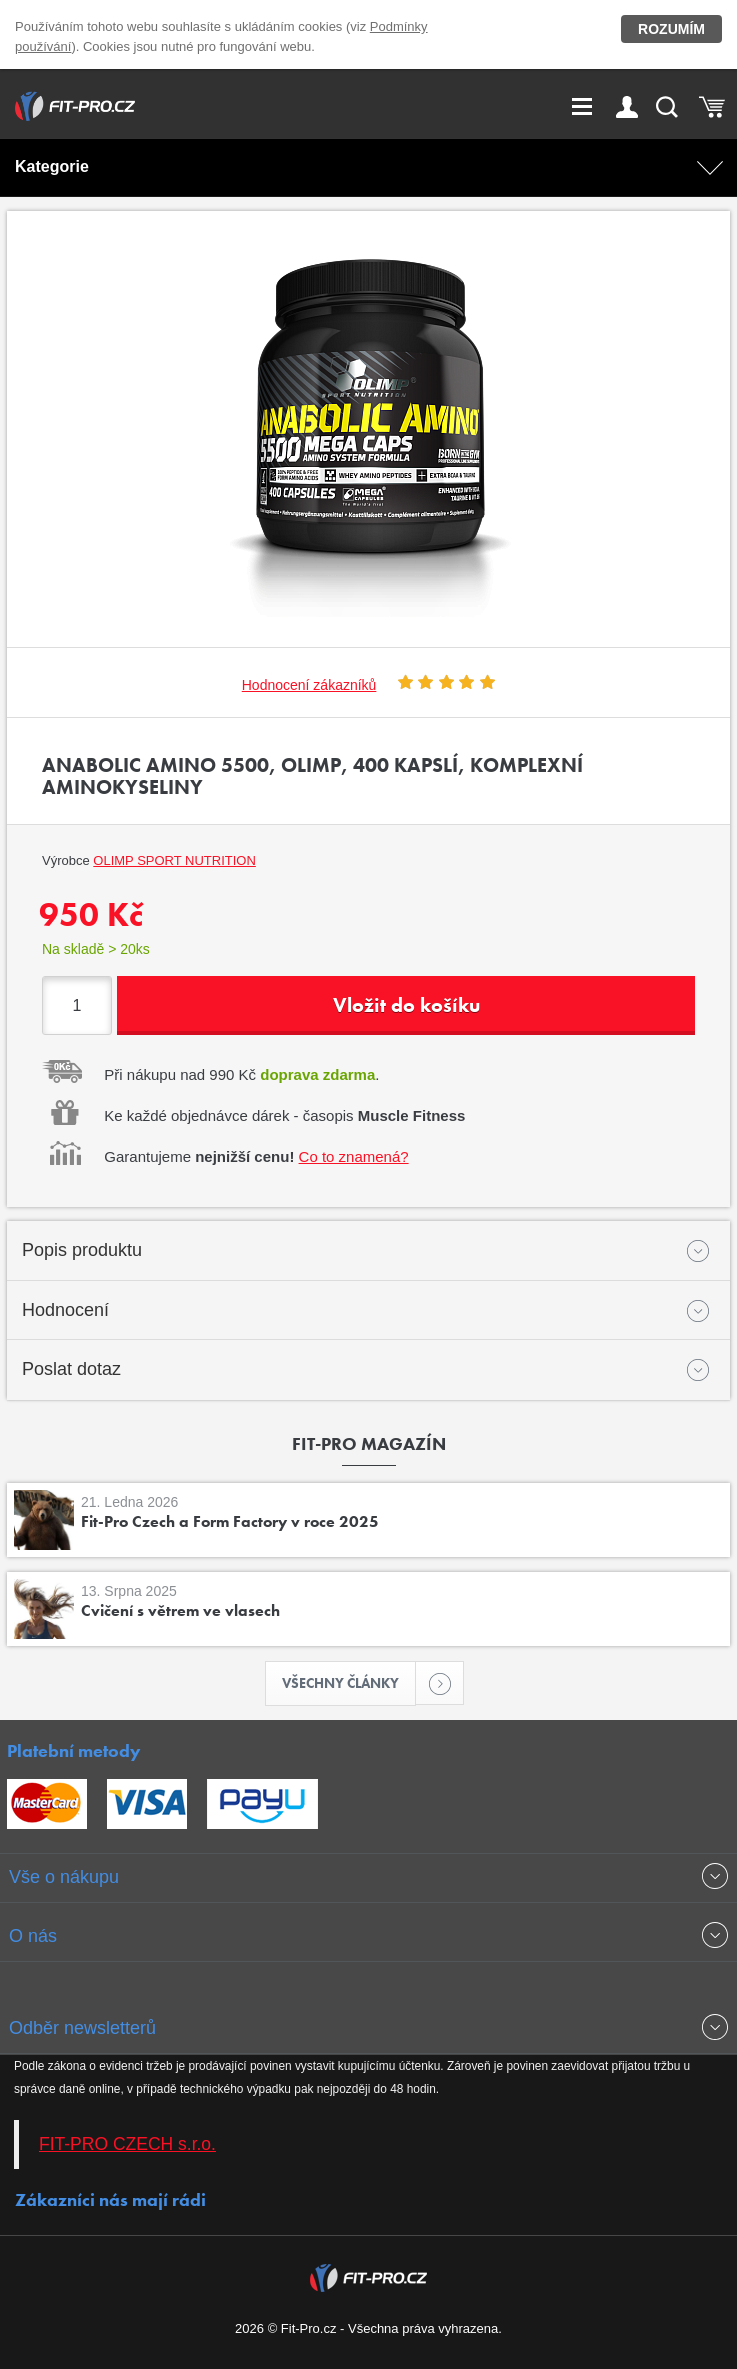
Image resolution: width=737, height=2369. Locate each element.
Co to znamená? (354, 1156)
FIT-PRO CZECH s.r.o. (127, 2144)
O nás (33, 1936)
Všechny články (349, 1683)
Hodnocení (65, 1310)
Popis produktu (82, 1250)
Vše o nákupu (64, 1877)
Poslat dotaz (71, 1369)
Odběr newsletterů (82, 2028)
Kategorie (52, 166)
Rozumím (671, 29)
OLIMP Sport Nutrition (174, 860)
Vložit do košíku (406, 1005)
